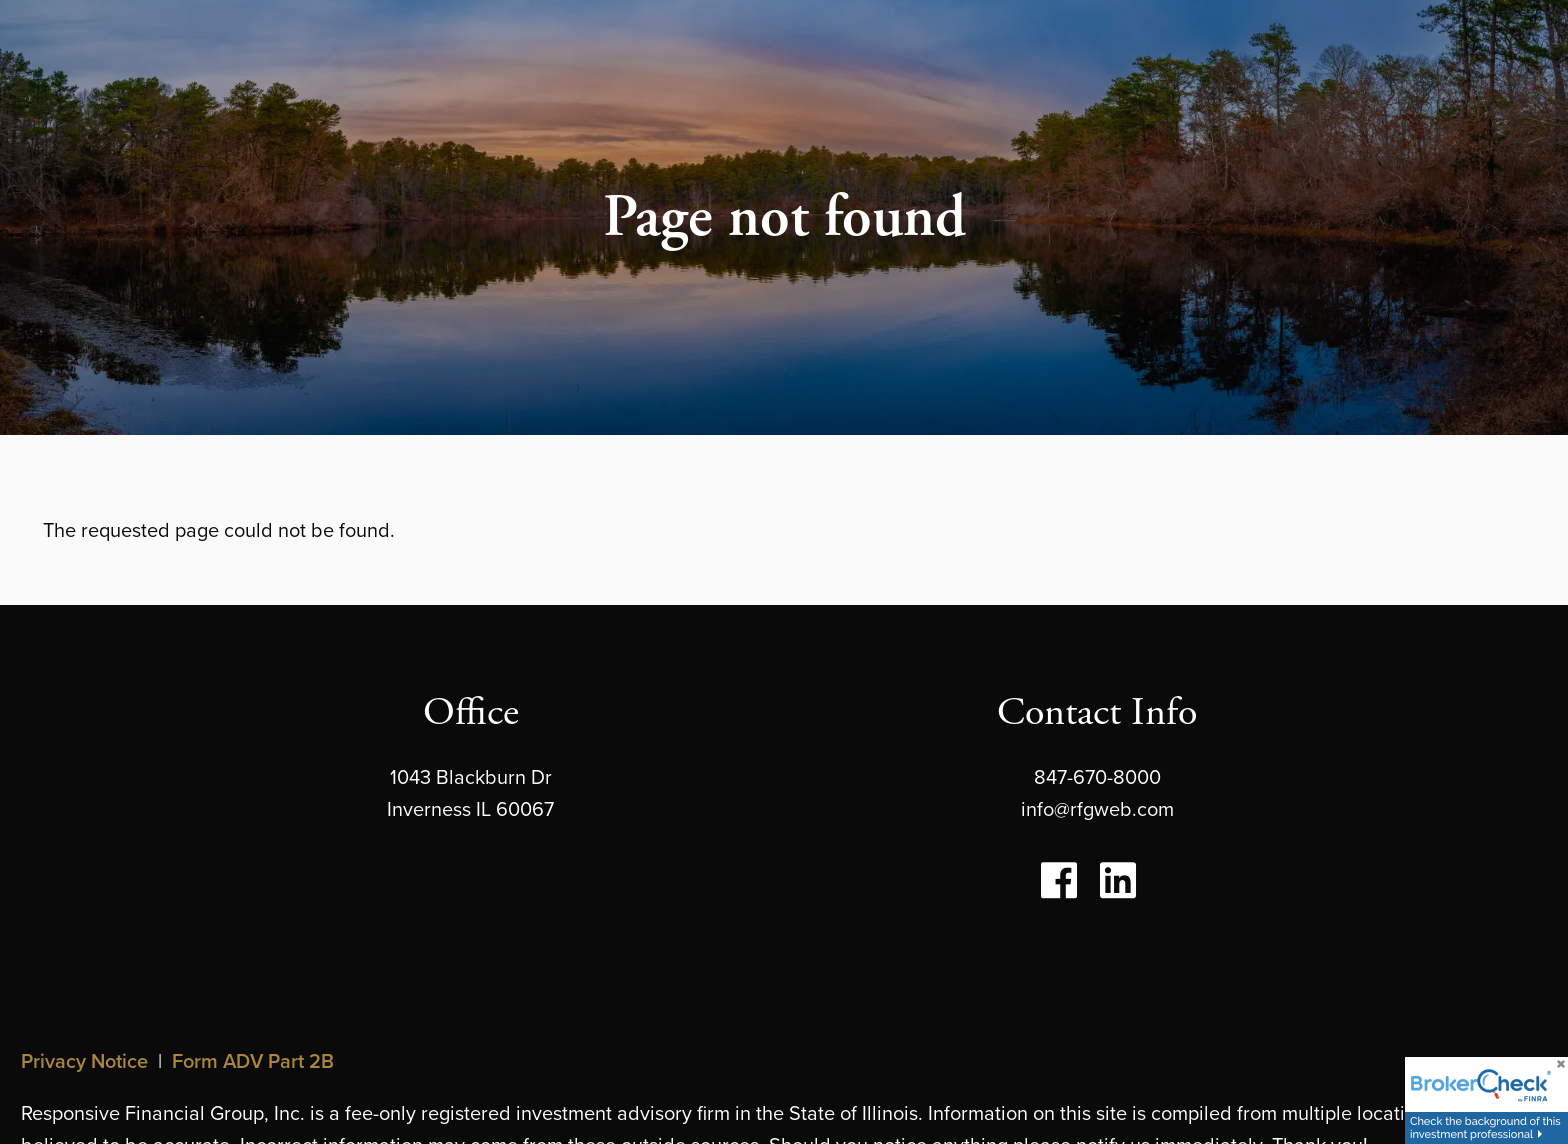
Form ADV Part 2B (253, 1060)
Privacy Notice (84, 1060)
